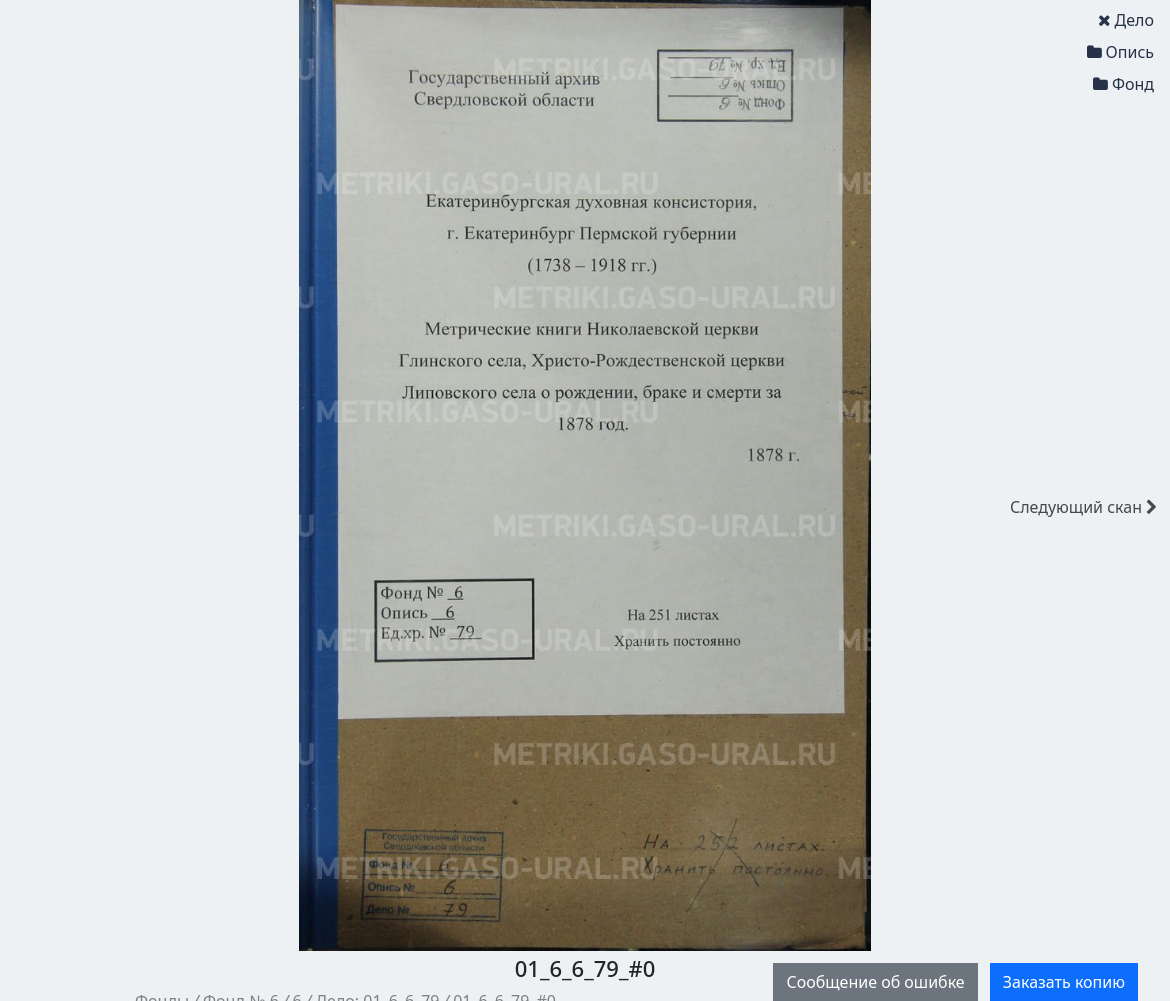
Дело (1126, 20)
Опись (1120, 52)
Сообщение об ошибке (875, 982)
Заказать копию (1064, 982)
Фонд (1123, 84)
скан (1083, 507)
